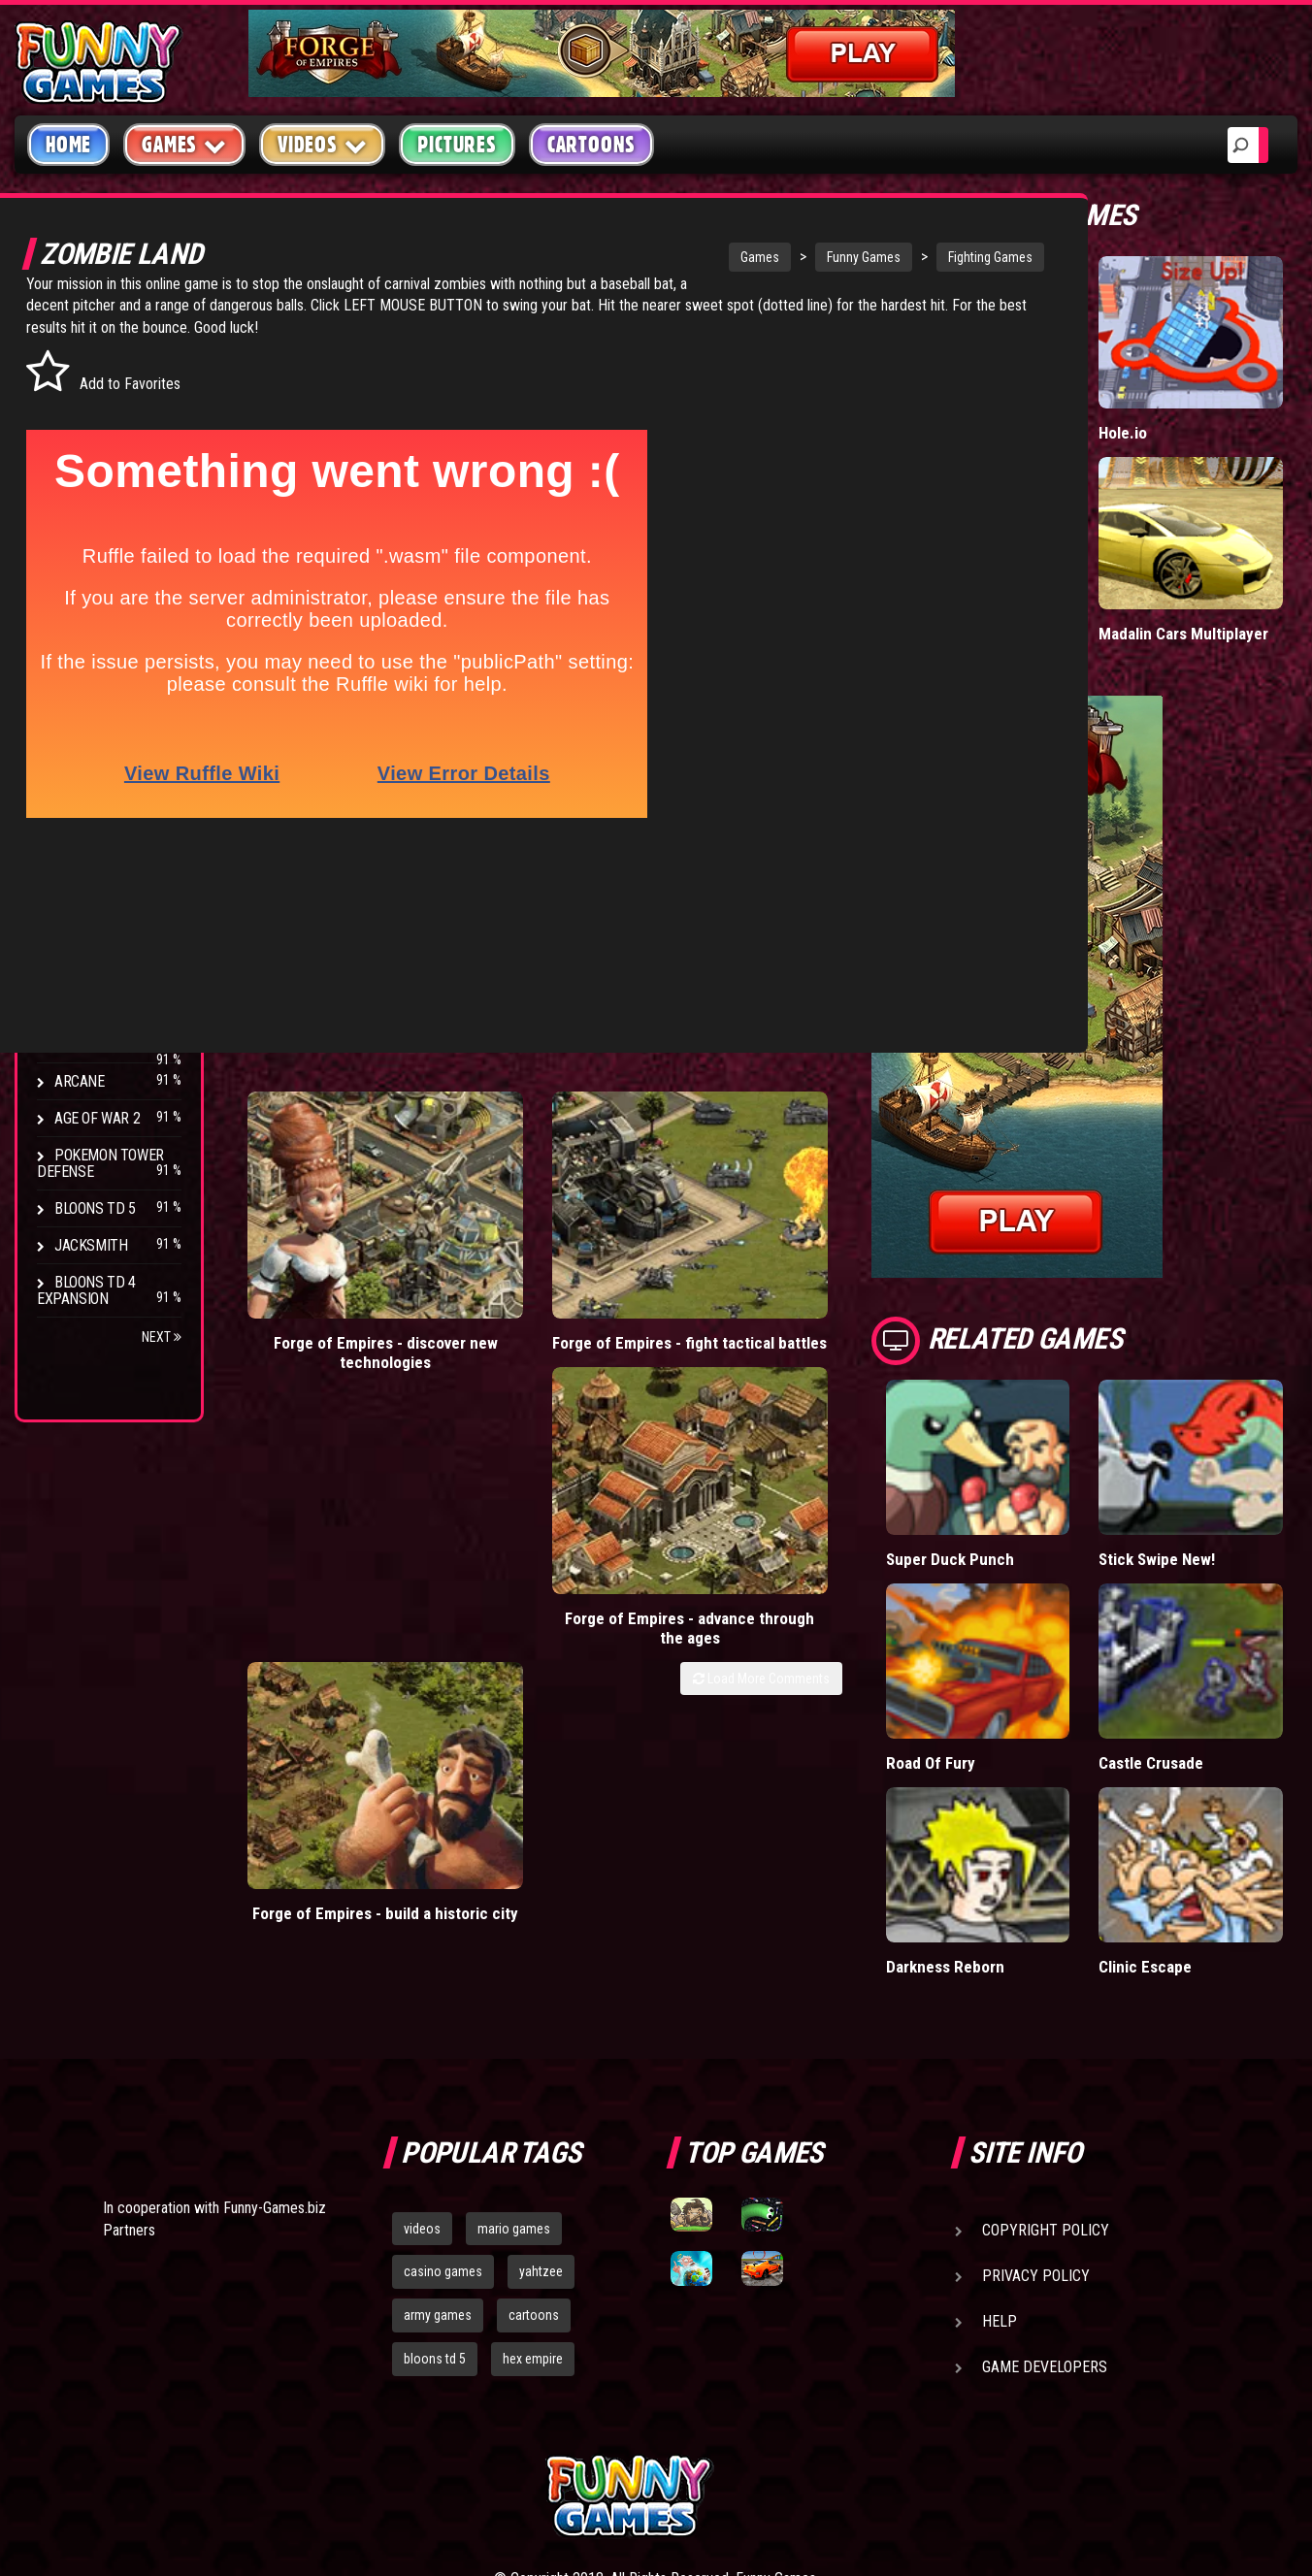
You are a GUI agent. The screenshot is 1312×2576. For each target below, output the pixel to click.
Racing (77, 490)
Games (604, 257)
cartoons (533, 2144)
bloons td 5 (435, 2187)
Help (999, 2149)
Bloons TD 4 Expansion (86, 1290)
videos (422, 2057)
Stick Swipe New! (1204, 1464)
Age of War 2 (97, 1118)
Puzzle (79, 380)
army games (438, 2144)
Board (75, 601)
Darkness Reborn (1036, 1794)
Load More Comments (851, 1131)
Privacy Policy (1036, 2104)
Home (68, 144)
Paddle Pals (1017, 394)
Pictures (456, 144)
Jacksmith (90, 1245)
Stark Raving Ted (113, 1044)
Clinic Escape (1191, 1794)
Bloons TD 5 (95, 1208)
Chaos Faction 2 (109, 1007)
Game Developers (1044, 2195)
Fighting (83, 453)
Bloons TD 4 (95, 843)
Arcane (79, 1081)
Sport (75, 527)
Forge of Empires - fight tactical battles (496, 1081)
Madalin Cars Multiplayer (1188, 567)
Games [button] (184, 144)
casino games (443, 2100)
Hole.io (1168, 394)
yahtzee (541, 2100)
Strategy (86, 564)
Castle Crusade (1197, 1629)
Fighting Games (835, 257)
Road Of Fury (1020, 1629)
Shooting (86, 417)
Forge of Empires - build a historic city (845, 1081)
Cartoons (591, 144)
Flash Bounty (101, 880)
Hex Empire (92, 917)
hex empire (533, 2187)
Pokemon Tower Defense (100, 1163)
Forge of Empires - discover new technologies (320, 1091)
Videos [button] (323, 144)
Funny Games (708, 257)
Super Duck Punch (1040, 1464)
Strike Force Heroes (89, 962)
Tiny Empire (1017, 557)
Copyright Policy (1045, 2058)
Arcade (79, 343)
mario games (513, 2057)
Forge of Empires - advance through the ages (670, 1091)
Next (161, 1337)
